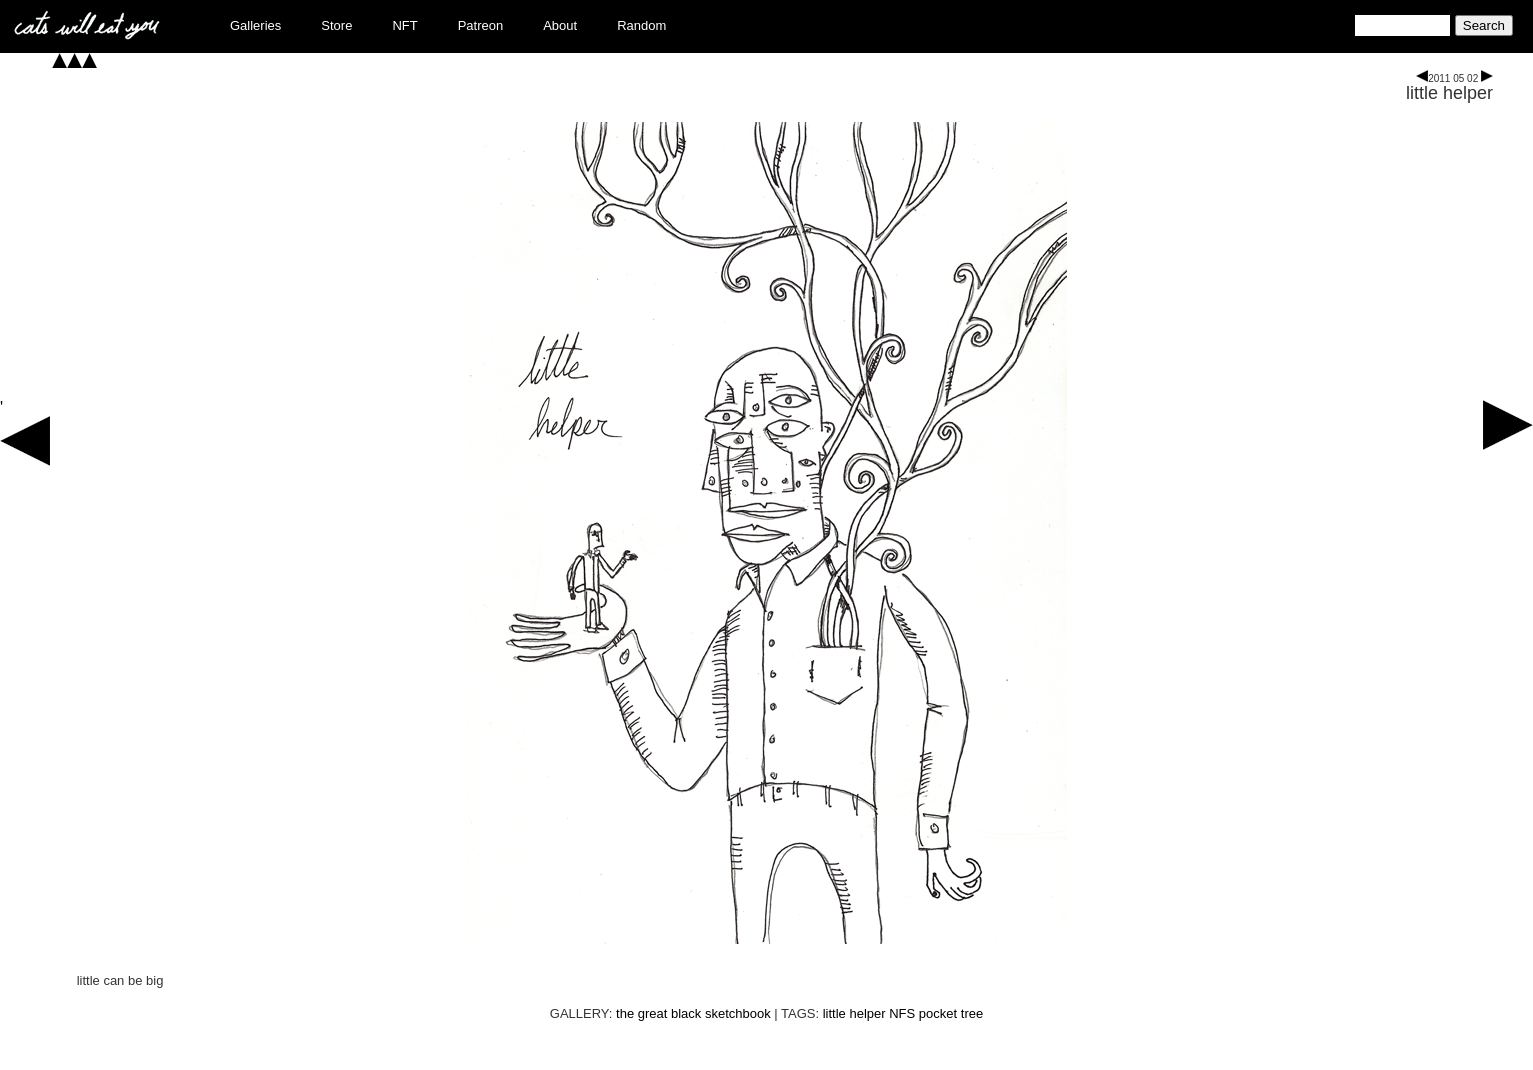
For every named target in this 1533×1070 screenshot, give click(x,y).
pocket (938, 1013)
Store (336, 25)
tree (972, 1013)
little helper (1449, 93)
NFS (902, 1013)
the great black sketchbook (693, 1013)
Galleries (255, 25)
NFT (404, 25)
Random (641, 25)
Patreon (481, 25)
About (560, 25)
